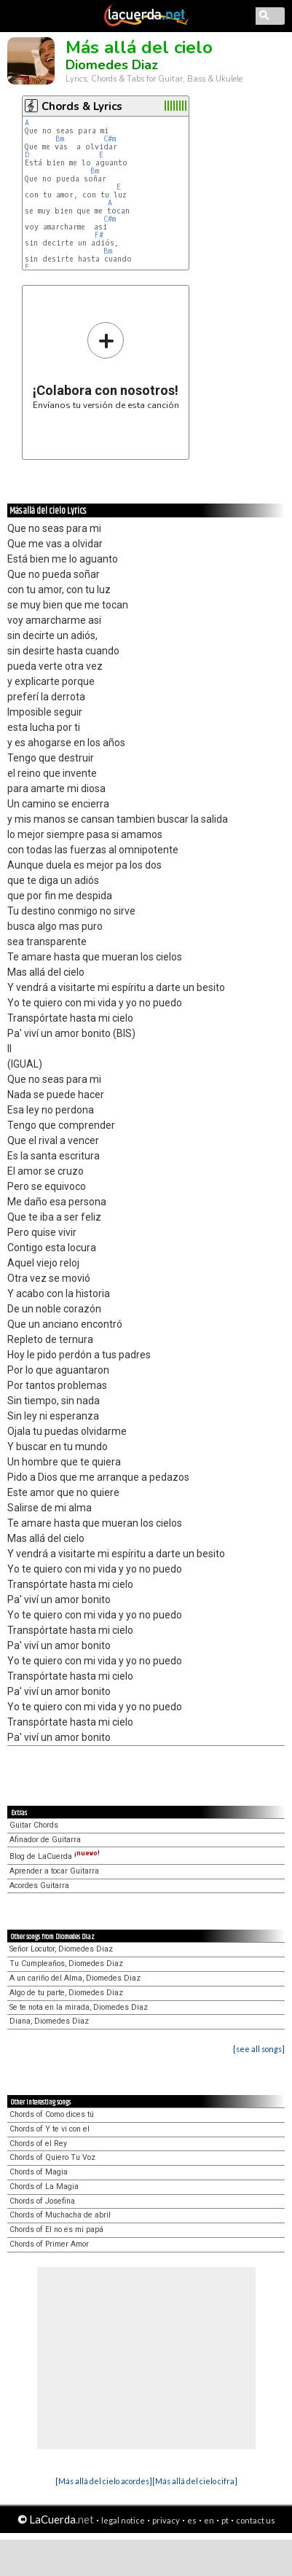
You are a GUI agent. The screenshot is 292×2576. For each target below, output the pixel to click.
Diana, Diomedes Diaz (49, 2021)
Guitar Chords (33, 1825)
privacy (166, 2520)
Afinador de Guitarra (45, 1839)
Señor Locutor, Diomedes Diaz (61, 1949)
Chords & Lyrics (82, 106)
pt (225, 2520)
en (209, 2520)
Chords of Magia (38, 2172)
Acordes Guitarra (39, 1885)
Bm (59, 139)
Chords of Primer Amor (49, 2244)
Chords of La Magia (44, 2186)
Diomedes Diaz (112, 65)
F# (99, 235)
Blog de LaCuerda (54, 1856)
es (192, 2520)
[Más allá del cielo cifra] (194, 2481)
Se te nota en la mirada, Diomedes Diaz (78, 2007)
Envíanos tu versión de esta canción (106, 365)
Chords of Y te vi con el (49, 2129)
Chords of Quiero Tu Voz (52, 2157)
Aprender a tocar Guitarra (54, 1871)
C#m (109, 139)
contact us (255, 2520)
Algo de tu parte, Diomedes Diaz (66, 1992)
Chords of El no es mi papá (56, 2229)
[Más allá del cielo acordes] (103, 2481)
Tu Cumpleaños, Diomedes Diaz (66, 1963)
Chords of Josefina (42, 2201)
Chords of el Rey (38, 2143)
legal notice (123, 2520)
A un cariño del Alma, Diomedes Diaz (75, 1978)
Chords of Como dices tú (51, 2114)
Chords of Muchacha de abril (60, 2215)
